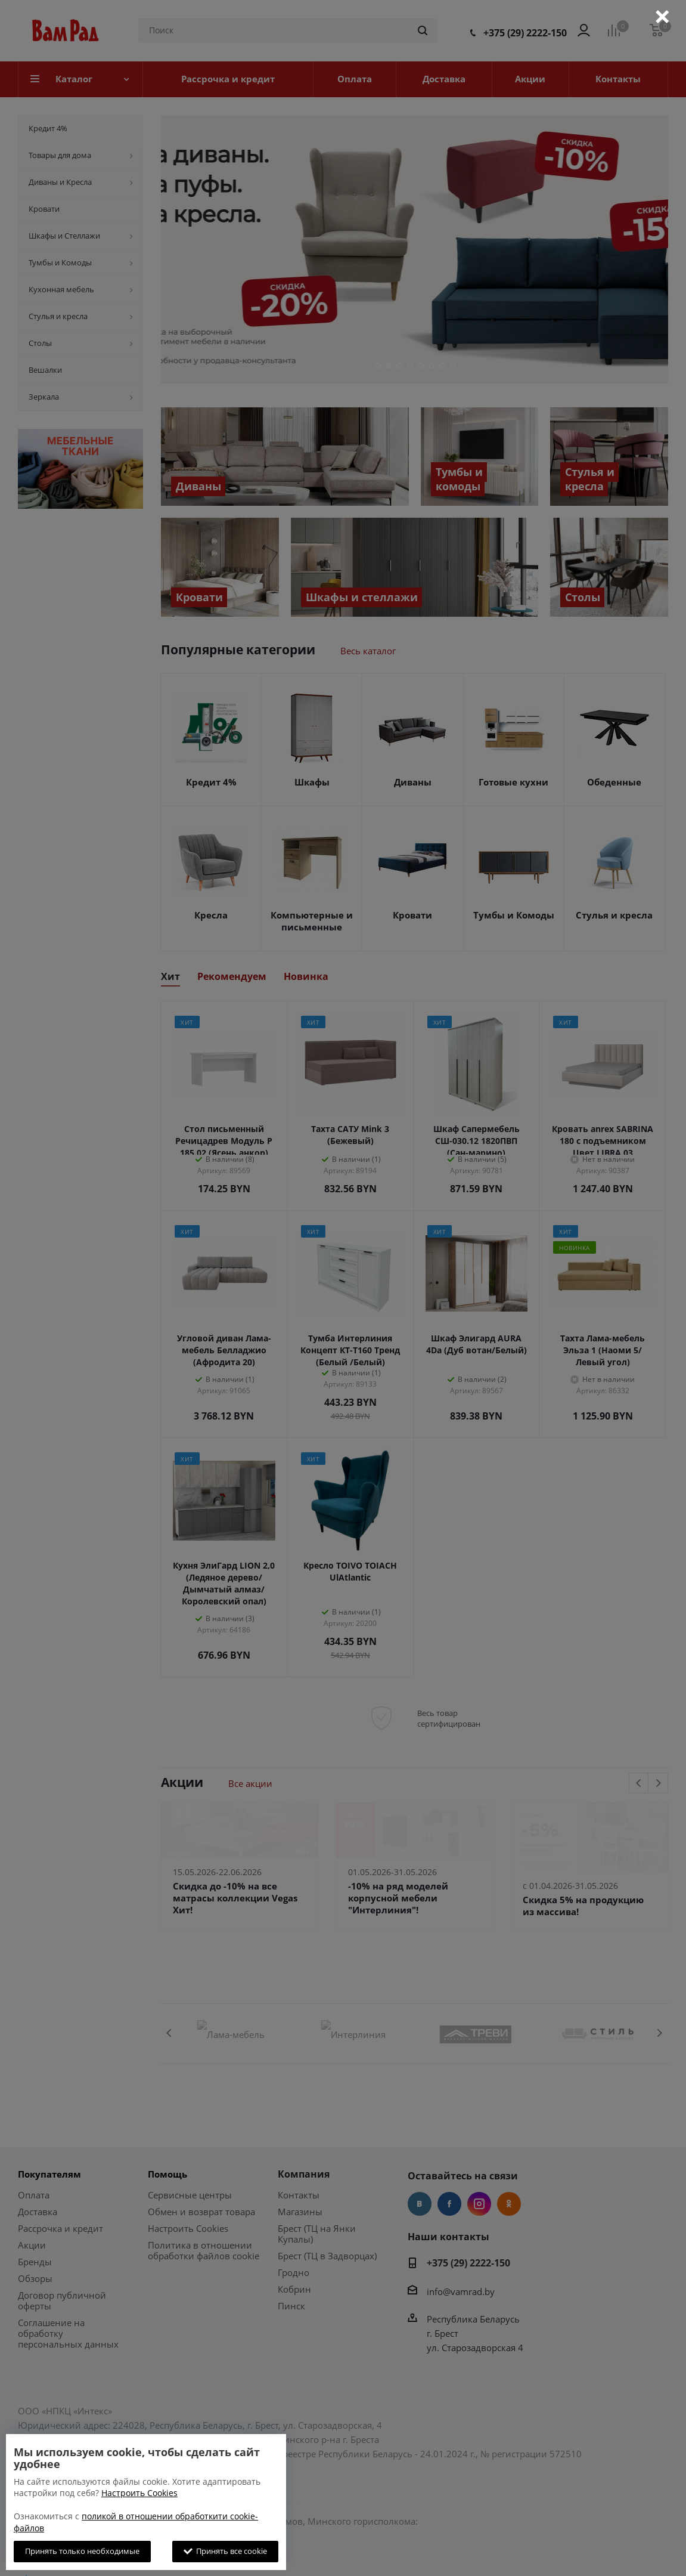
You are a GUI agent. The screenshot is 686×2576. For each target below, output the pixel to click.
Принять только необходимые (82, 2551)
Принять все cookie (225, 2551)
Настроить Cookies (139, 2492)
